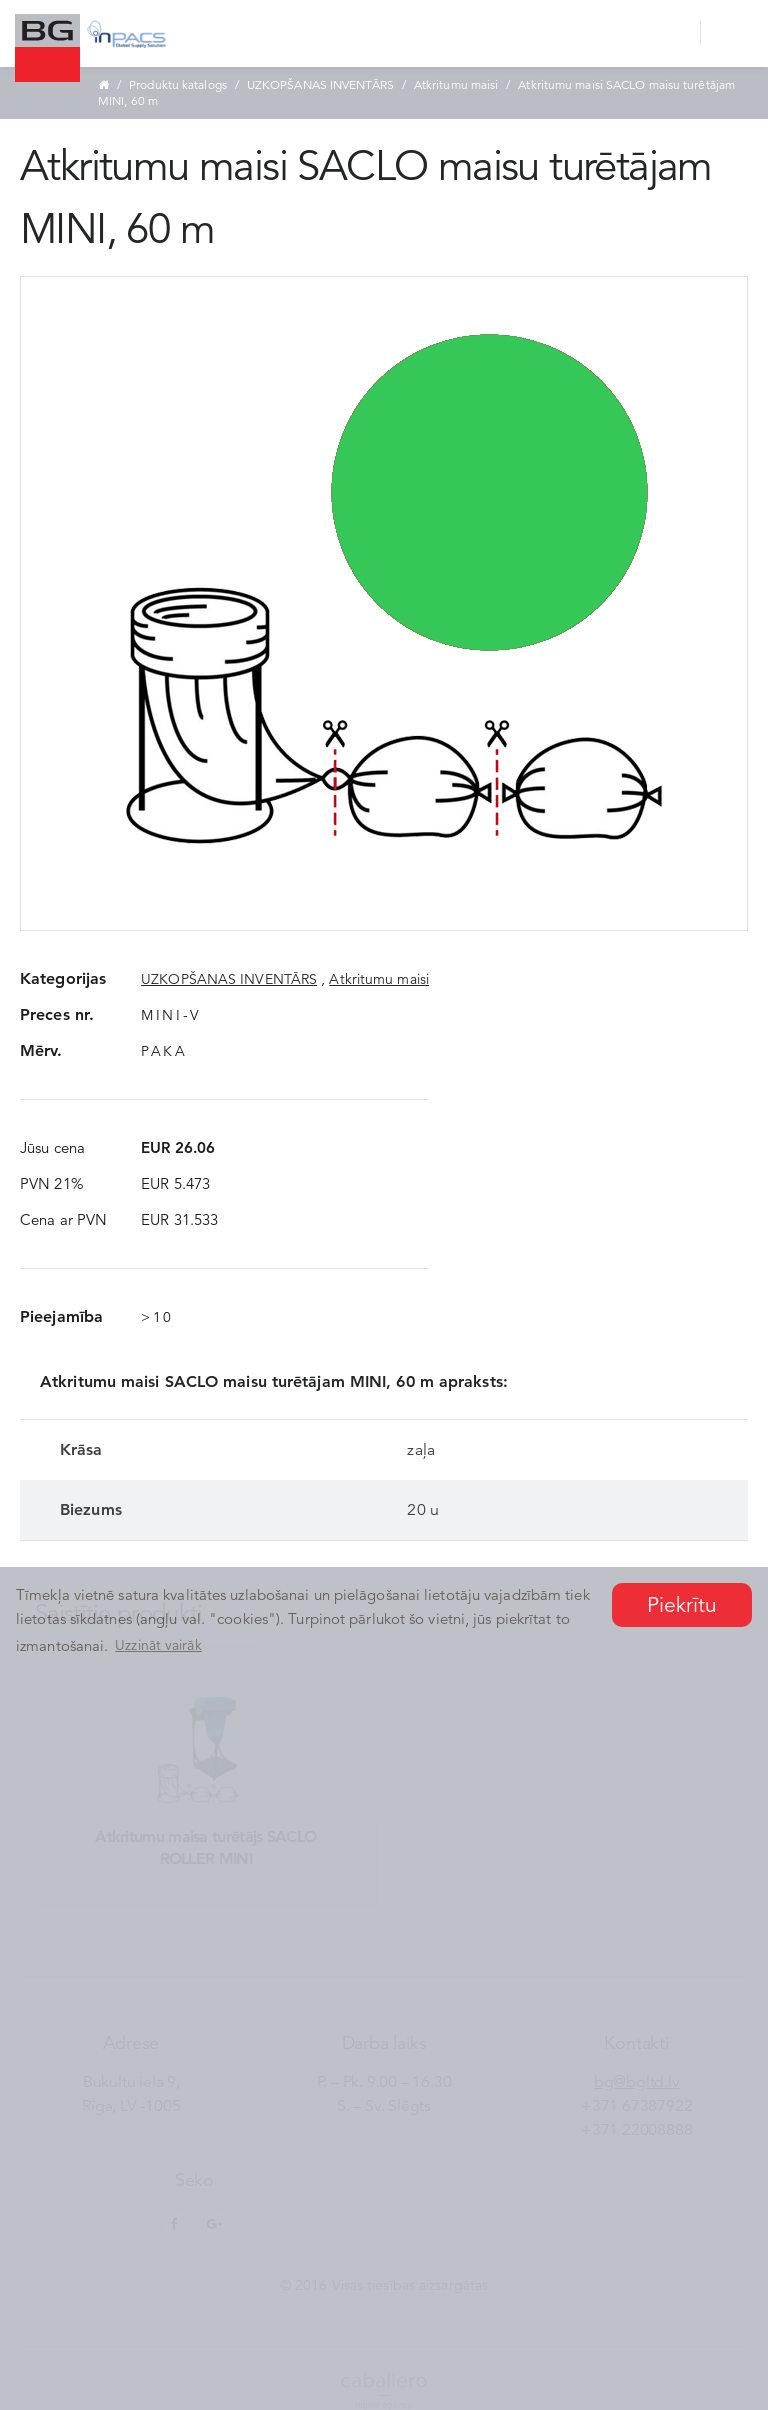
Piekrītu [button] (682, 1605)
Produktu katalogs (178, 84)
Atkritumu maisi (456, 84)
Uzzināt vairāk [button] (158, 1645)
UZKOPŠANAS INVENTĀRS (320, 84)
